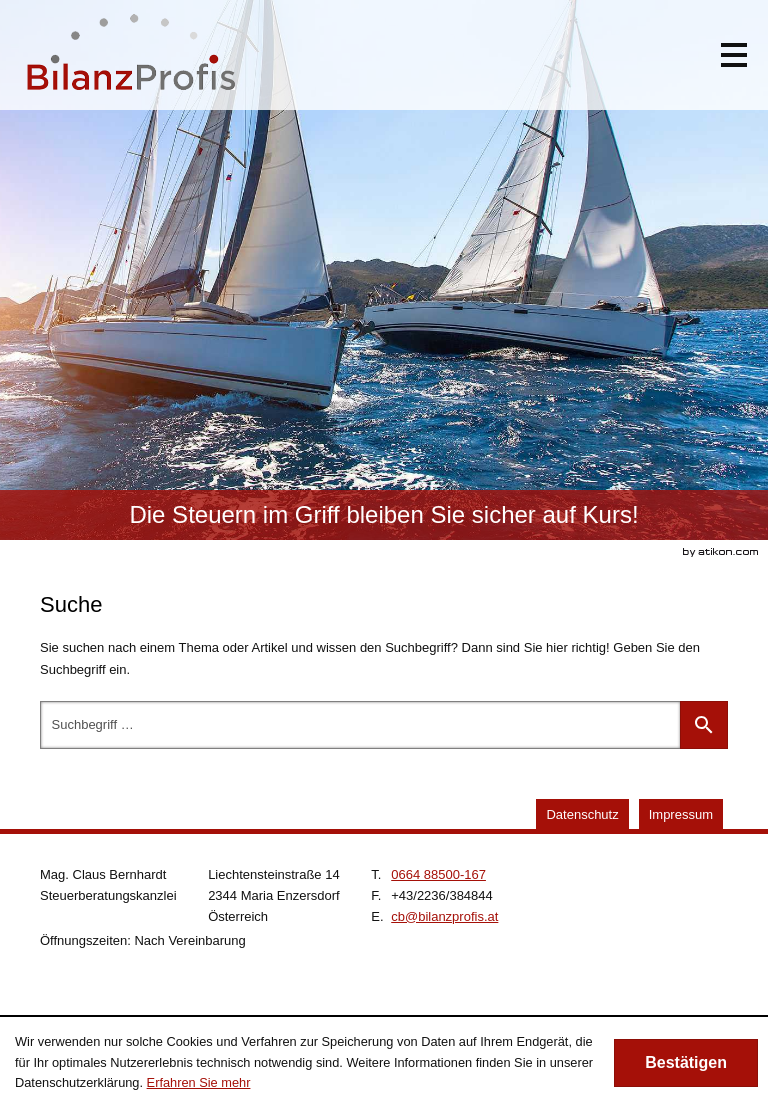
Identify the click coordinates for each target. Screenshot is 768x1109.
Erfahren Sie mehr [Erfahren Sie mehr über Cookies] (199, 1082)
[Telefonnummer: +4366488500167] (438, 874)
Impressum (681, 814)
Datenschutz (582, 814)
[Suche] (360, 725)
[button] (734, 55)
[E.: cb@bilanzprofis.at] (444, 916)
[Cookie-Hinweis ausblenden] (686, 1063)
